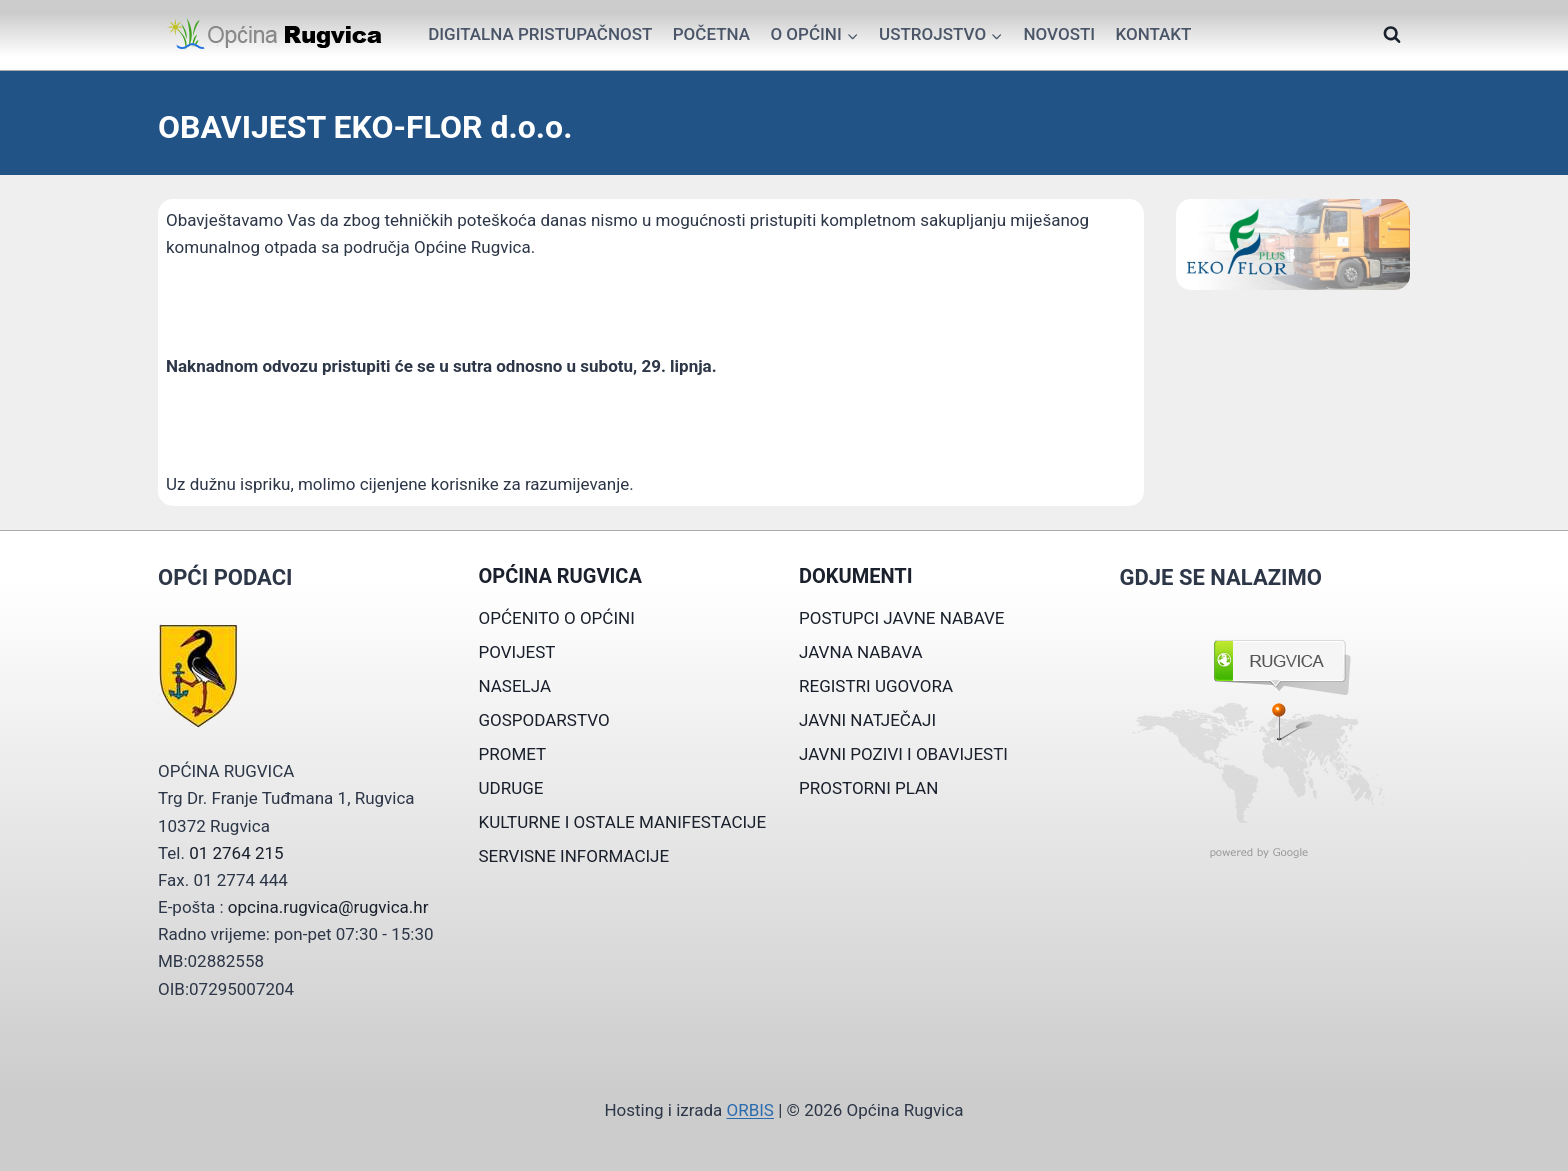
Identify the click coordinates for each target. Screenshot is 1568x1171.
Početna (711, 34)
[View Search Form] (1392, 35)
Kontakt (1153, 34)
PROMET (513, 754)
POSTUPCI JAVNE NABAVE (902, 618)
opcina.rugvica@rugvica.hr (328, 907)
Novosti (1059, 34)
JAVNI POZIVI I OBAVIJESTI (903, 754)
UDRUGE (511, 788)
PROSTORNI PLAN (868, 788)
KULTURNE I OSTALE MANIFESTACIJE (623, 822)
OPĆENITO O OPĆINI (557, 618)
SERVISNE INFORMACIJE (574, 856)
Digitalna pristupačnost (540, 34)
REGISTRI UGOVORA (876, 686)
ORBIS (749, 1110)
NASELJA (515, 686)
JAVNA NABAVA (861, 652)
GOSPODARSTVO (544, 720)
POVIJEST (517, 652)
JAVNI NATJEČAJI (867, 720)
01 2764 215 (236, 853)
